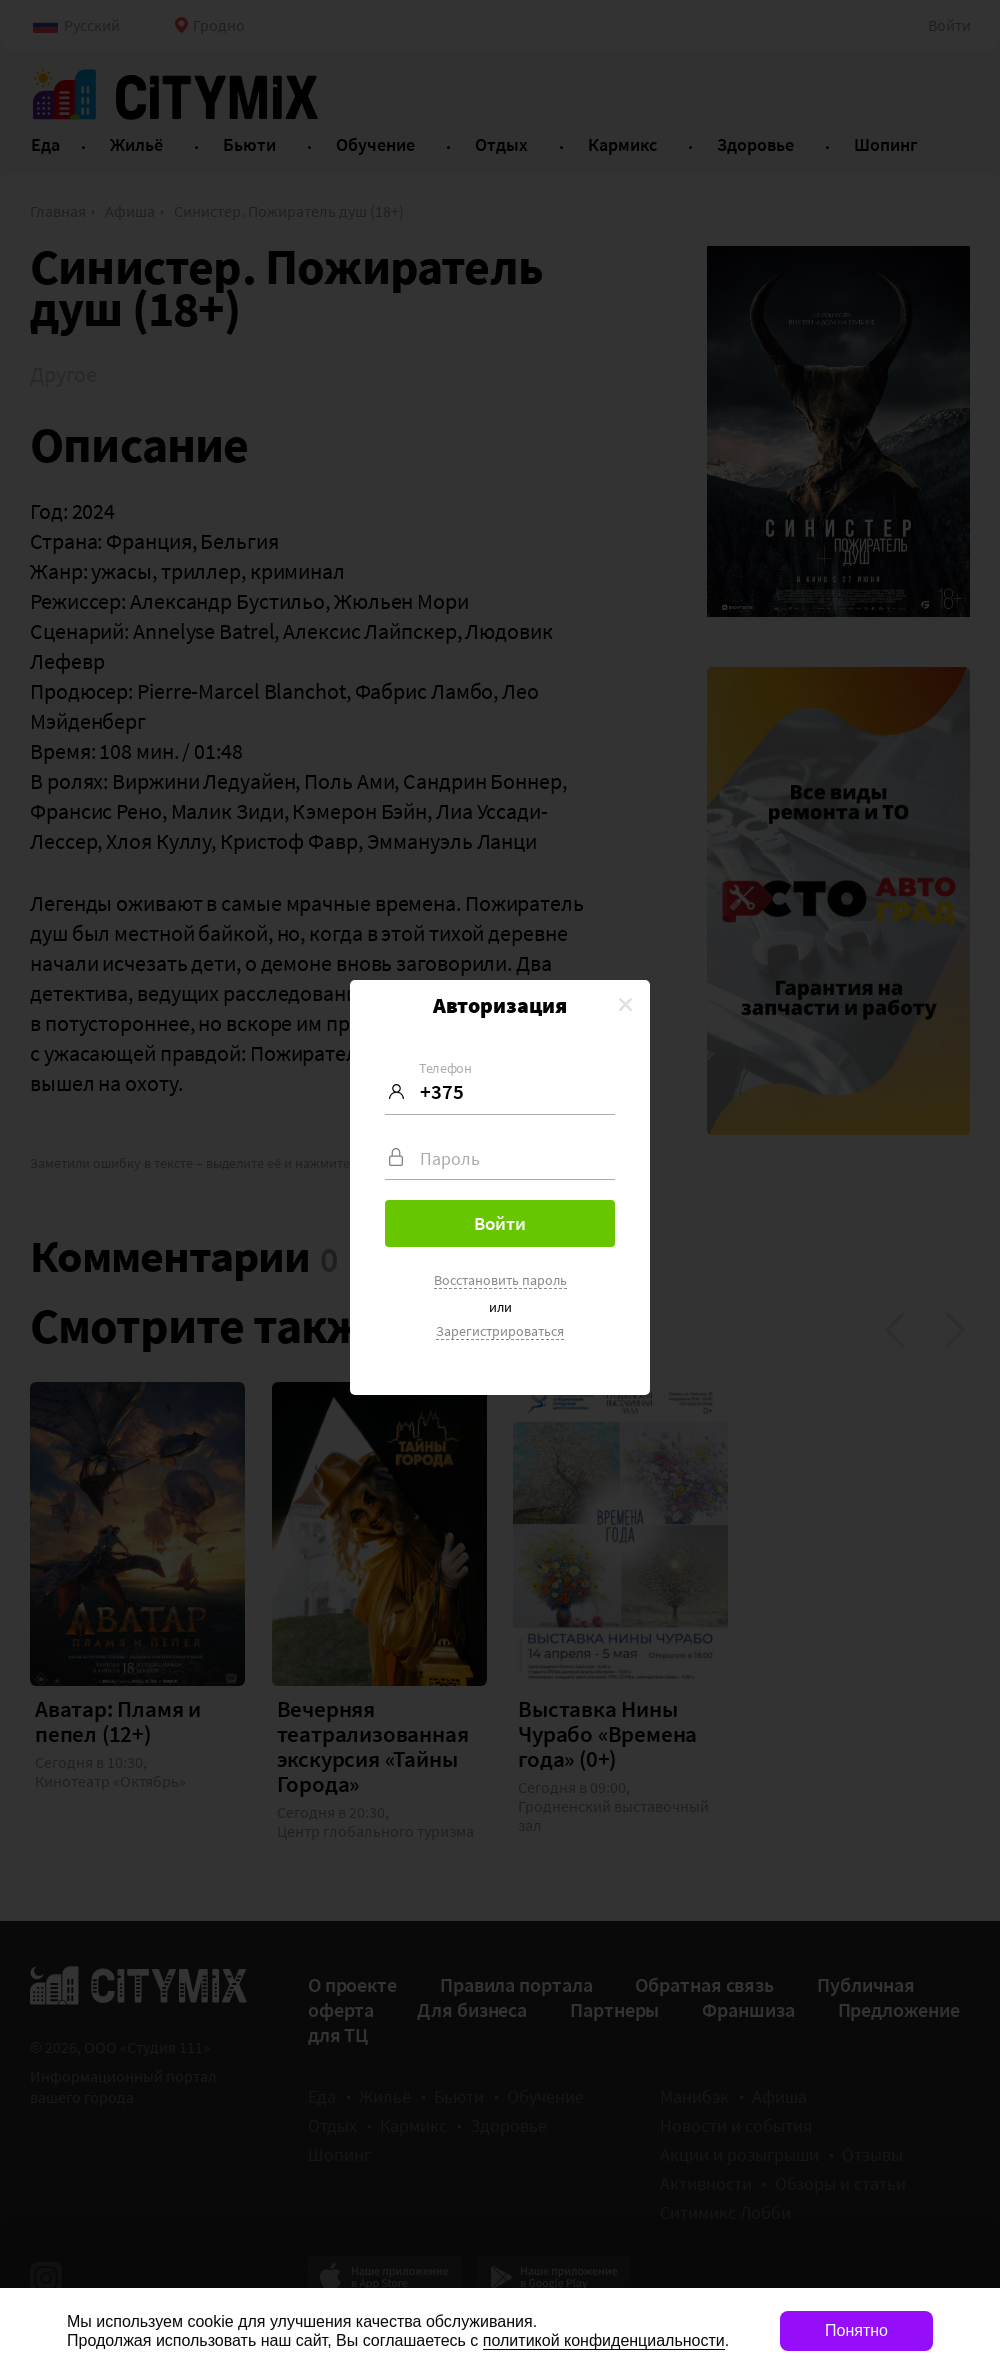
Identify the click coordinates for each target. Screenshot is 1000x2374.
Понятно (856, 2330)
